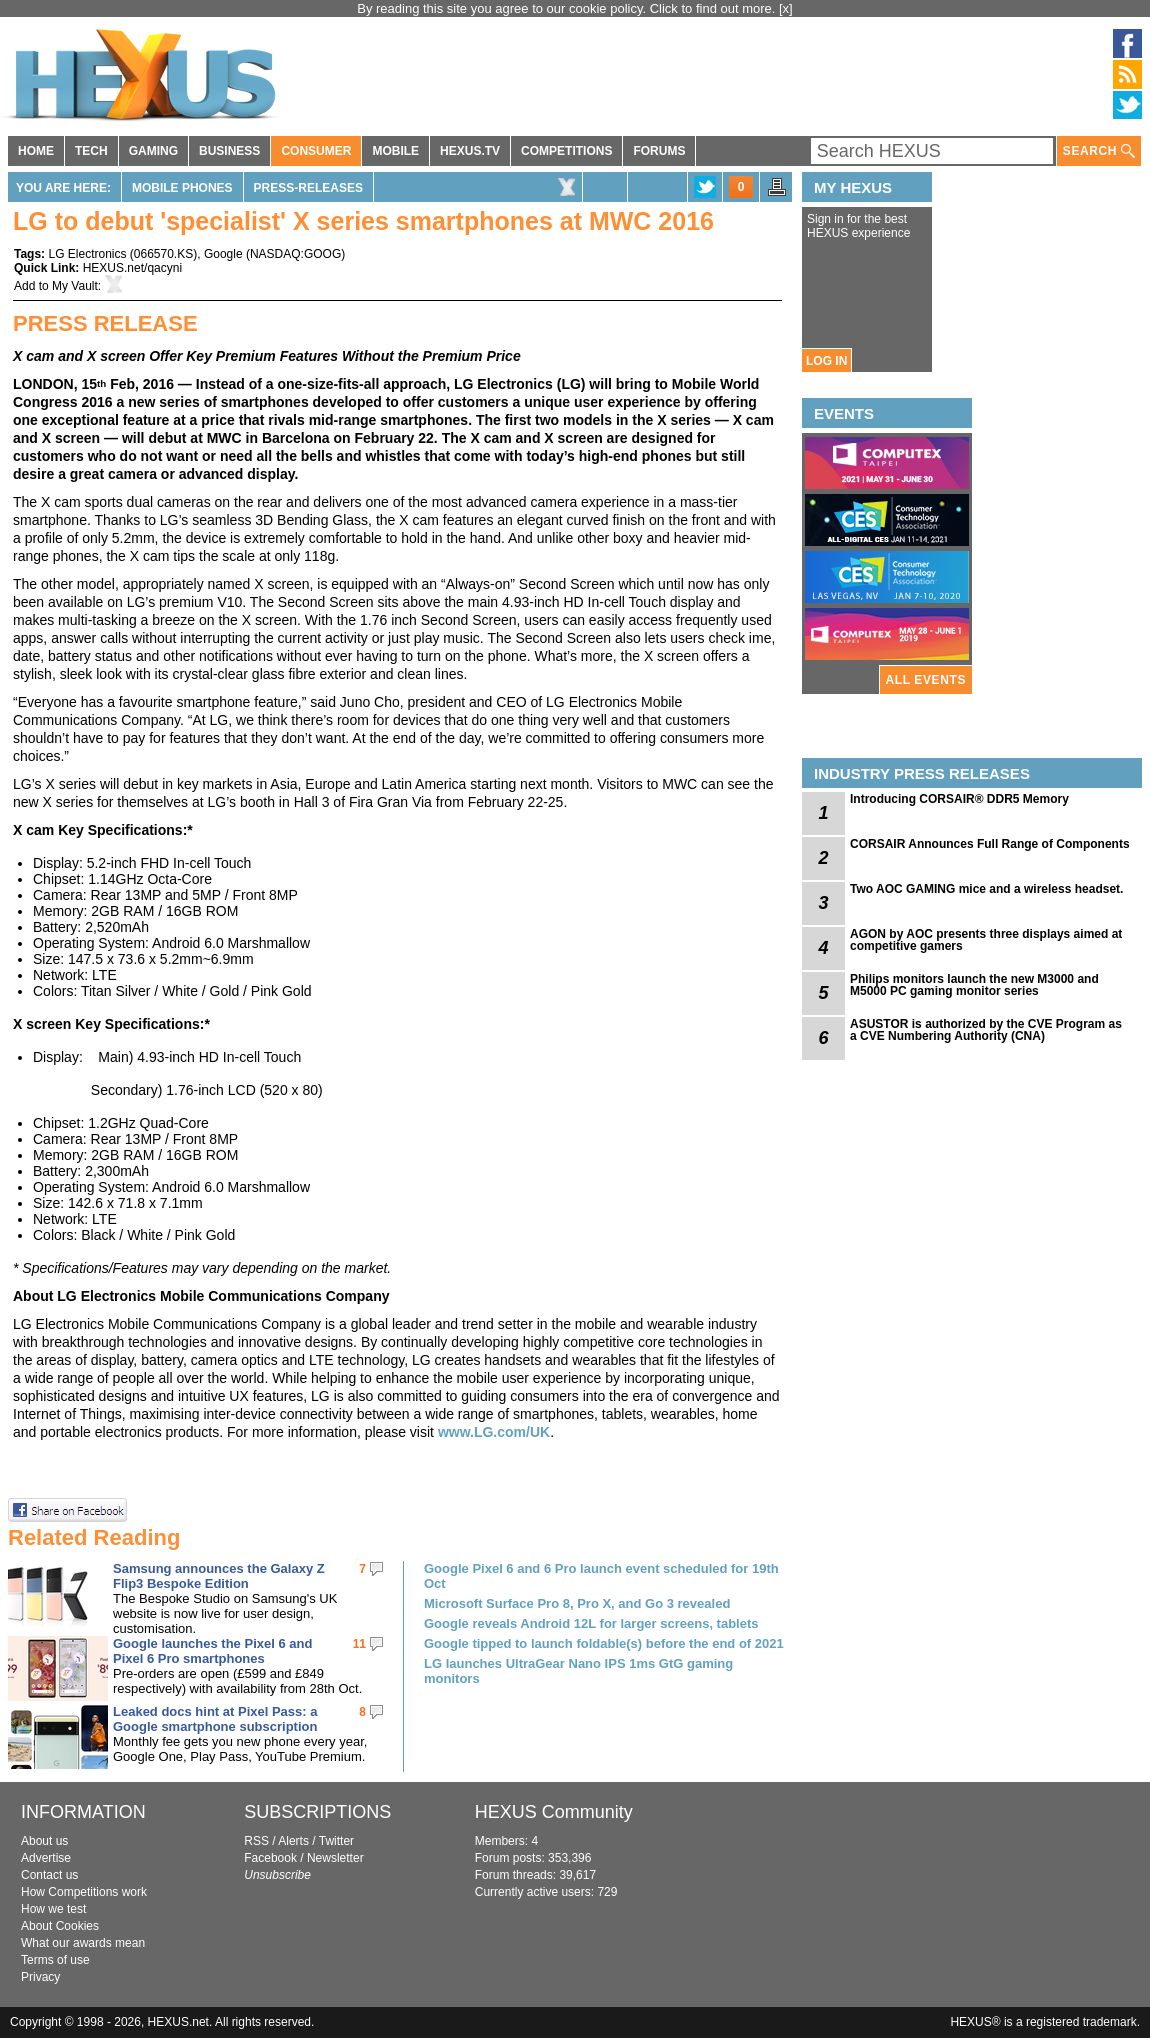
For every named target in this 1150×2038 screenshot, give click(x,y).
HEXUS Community (554, 1812)
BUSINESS (229, 151)
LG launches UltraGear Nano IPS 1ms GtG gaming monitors (578, 1671)
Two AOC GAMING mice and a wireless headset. (986, 889)
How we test (53, 1909)
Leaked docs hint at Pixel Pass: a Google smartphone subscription (215, 1719)
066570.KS (163, 254)
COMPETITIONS (566, 151)
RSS (256, 1841)
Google (223, 254)
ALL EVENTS (926, 680)
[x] (786, 8)
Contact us (49, 1875)
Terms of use (55, 1960)
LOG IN (826, 361)
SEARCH (1099, 151)
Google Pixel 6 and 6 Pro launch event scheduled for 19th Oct (601, 1576)
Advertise (46, 1858)
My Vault (75, 286)
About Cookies (60, 1926)
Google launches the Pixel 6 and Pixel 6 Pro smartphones (212, 1651)
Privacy (40, 1977)
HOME (36, 151)
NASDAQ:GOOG (295, 254)
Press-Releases (308, 188)
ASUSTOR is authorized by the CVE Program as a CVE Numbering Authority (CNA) (986, 1030)
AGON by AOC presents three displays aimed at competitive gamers (986, 940)
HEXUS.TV (470, 151)
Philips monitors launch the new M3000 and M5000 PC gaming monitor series (974, 985)
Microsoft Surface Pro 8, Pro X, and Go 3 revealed (577, 1603)
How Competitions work (84, 1892)
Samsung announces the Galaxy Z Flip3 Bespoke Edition (219, 1576)
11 (359, 1644)
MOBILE (395, 151)
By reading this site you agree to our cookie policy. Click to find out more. (568, 8)
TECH (91, 151)
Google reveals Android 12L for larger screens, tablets (591, 1623)
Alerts (293, 1841)
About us (44, 1841)
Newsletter (335, 1858)
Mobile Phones (182, 188)
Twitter (336, 1841)
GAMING (153, 151)
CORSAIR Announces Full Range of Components (990, 844)
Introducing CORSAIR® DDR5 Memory (959, 799)
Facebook (270, 1858)
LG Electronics (87, 254)
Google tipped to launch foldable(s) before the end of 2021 (604, 1643)
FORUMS (659, 151)
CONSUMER (316, 151)
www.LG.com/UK (494, 1432)
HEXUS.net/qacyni (132, 268)
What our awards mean (83, 1943)
